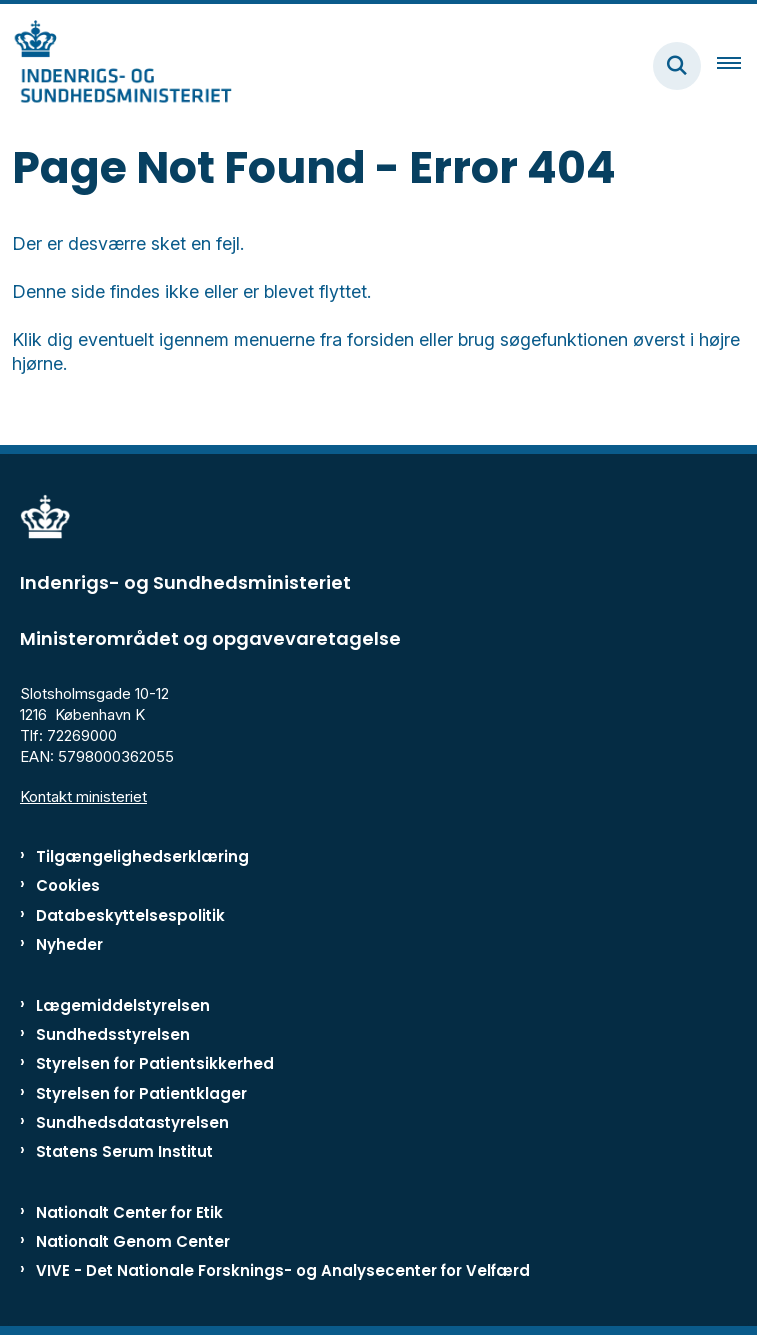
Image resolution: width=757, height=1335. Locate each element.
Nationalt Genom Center (133, 1241)
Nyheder (69, 944)
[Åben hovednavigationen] (737, 66)
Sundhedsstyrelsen (113, 1034)
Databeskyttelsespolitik (130, 915)
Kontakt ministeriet (83, 796)
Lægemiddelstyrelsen (123, 1005)
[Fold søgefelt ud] (677, 66)
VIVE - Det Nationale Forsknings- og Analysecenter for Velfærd (283, 1270)
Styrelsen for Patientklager (141, 1093)
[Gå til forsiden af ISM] (116, 65)
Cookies (68, 885)
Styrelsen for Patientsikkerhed (155, 1063)
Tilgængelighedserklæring (142, 856)
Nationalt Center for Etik (129, 1212)
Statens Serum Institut (124, 1151)
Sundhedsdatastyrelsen (132, 1122)
